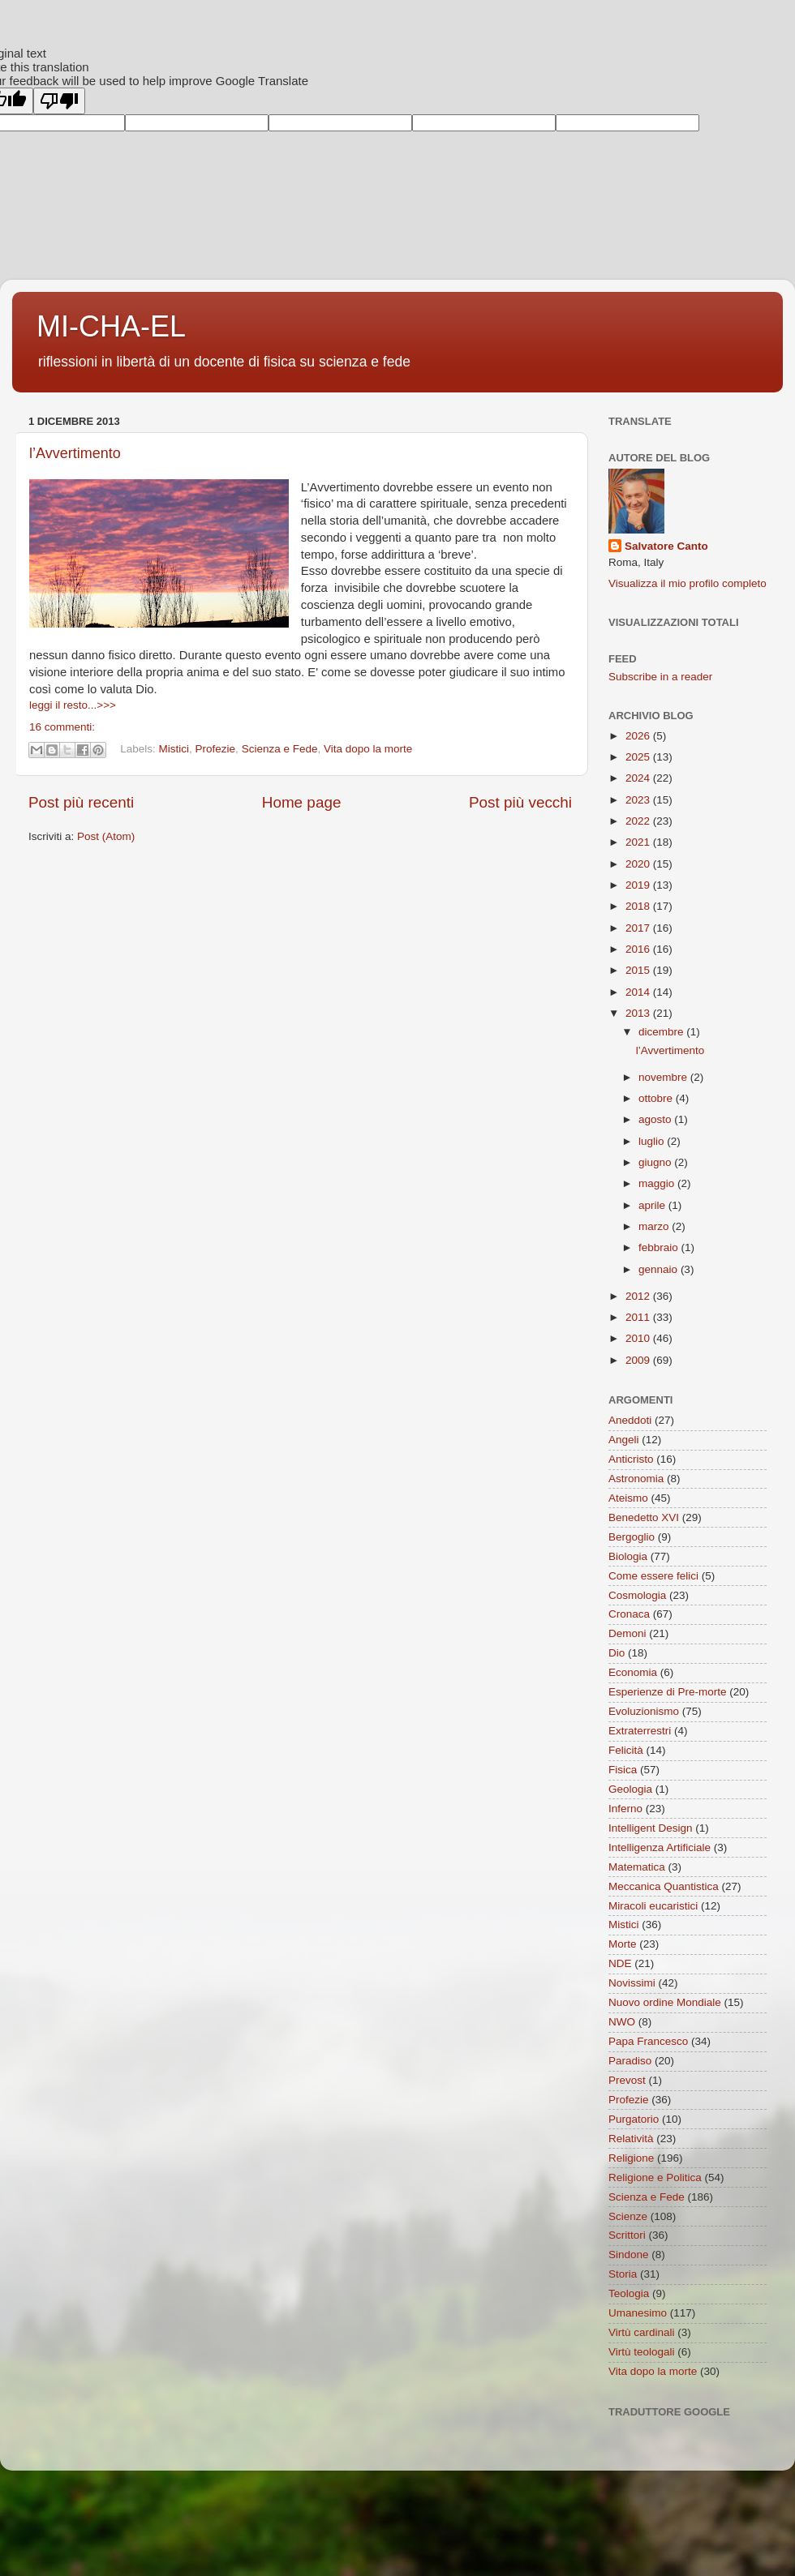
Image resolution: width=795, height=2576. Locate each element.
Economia (632, 1672)
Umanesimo (637, 2313)
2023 (639, 800)
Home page (302, 802)
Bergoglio (631, 1537)
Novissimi (631, 1983)
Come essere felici (653, 1576)
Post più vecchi (520, 802)
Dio (616, 1653)
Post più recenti (81, 802)
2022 (639, 821)
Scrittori (627, 2235)
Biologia (627, 1556)
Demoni (627, 1633)
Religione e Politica (655, 2177)
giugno (656, 1162)
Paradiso (629, 2061)
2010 (639, 1338)
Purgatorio (633, 2119)
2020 (639, 864)
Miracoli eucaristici (653, 1906)
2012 (639, 1296)
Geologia (630, 1789)
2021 (639, 842)
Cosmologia (637, 1595)
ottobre (657, 1098)
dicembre (662, 1032)
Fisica (622, 1770)
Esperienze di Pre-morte (667, 1692)
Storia (622, 2274)
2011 (639, 1317)
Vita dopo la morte (368, 749)
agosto (656, 1119)
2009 (639, 1360)
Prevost (627, 2080)
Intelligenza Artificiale (659, 1847)
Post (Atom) (106, 836)
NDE (620, 1963)
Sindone (628, 2254)
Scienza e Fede (280, 749)
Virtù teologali (641, 2352)
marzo (655, 1226)
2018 (639, 906)
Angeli (623, 1440)
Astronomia (636, 1478)
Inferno (625, 1808)
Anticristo (631, 1459)
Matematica (636, 1867)
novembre (664, 1077)
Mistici (174, 749)
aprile (653, 1205)
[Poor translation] (59, 101)
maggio (657, 1183)
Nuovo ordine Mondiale (664, 2002)
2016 (639, 949)
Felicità (625, 1750)
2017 (639, 928)
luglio (652, 1141)
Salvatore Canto (666, 546)
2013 (639, 1013)
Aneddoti (629, 1420)
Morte (622, 1944)
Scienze (627, 2216)
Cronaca (629, 1614)
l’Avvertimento (75, 453)
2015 (639, 970)
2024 (639, 778)
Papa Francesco (648, 2041)
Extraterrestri (639, 1731)
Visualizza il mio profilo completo (687, 583)
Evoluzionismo (643, 1711)
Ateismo (628, 1498)
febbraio (659, 1247)
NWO (621, 2022)
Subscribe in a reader (660, 677)
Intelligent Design (650, 1828)
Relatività (631, 2138)
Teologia (628, 2293)
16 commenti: (62, 727)
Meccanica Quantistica (663, 1886)
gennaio (659, 1269)
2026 (639, 736)
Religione (631, 2158)
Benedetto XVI (643, 1517)
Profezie (216, 749)
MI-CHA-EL (111, 326)
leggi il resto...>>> (72, 705)
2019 (639, 885)
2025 (639, 757)
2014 (639, 992)
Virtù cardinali (641, 2332)
